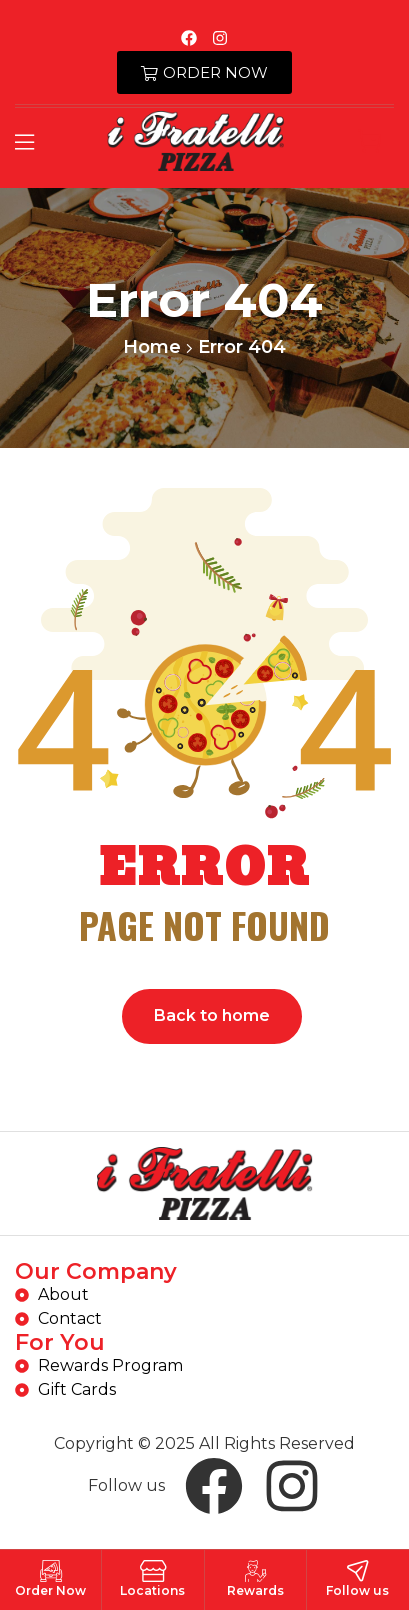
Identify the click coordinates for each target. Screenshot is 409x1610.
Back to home (212, 1015)
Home (152, 347)
